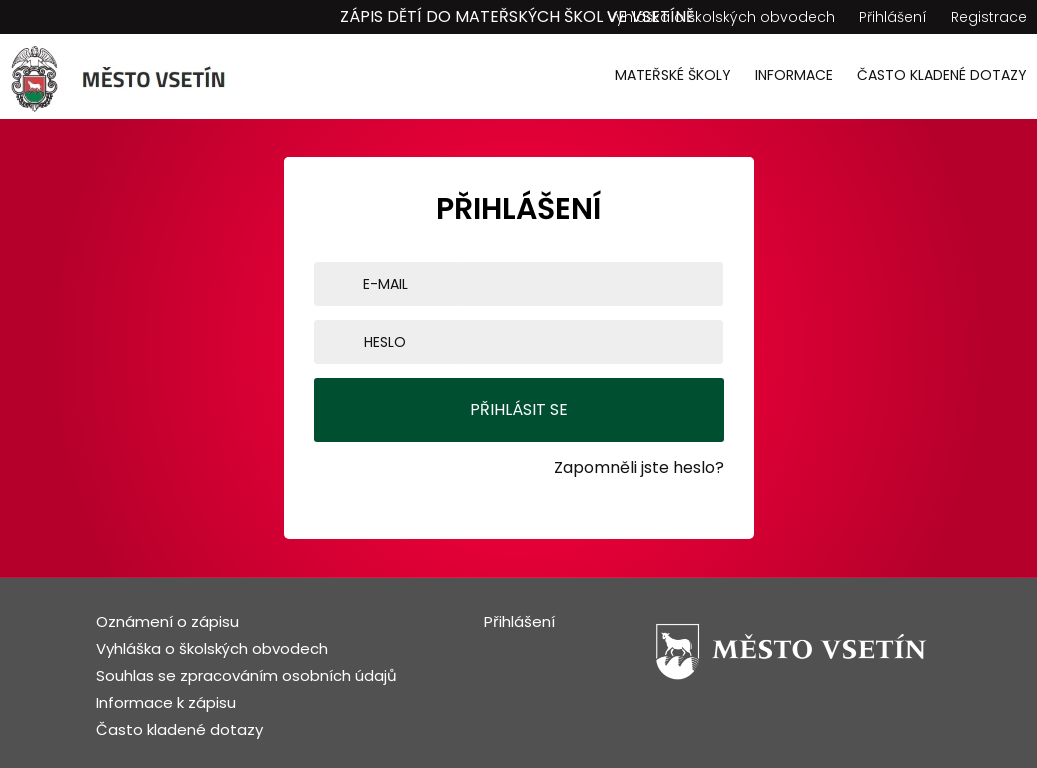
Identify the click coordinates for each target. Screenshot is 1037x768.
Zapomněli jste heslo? (639, 467)
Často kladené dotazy (942, 75)
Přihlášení (893, 17)
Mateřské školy (673, 75)
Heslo (385, 342)
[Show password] (719, 342)
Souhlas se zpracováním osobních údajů (246, 675)
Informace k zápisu (166, 702)
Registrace (989, 17)
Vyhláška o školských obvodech (721, 17)
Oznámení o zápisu (167, 621)
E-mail (385, 284)
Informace (794, 75)
